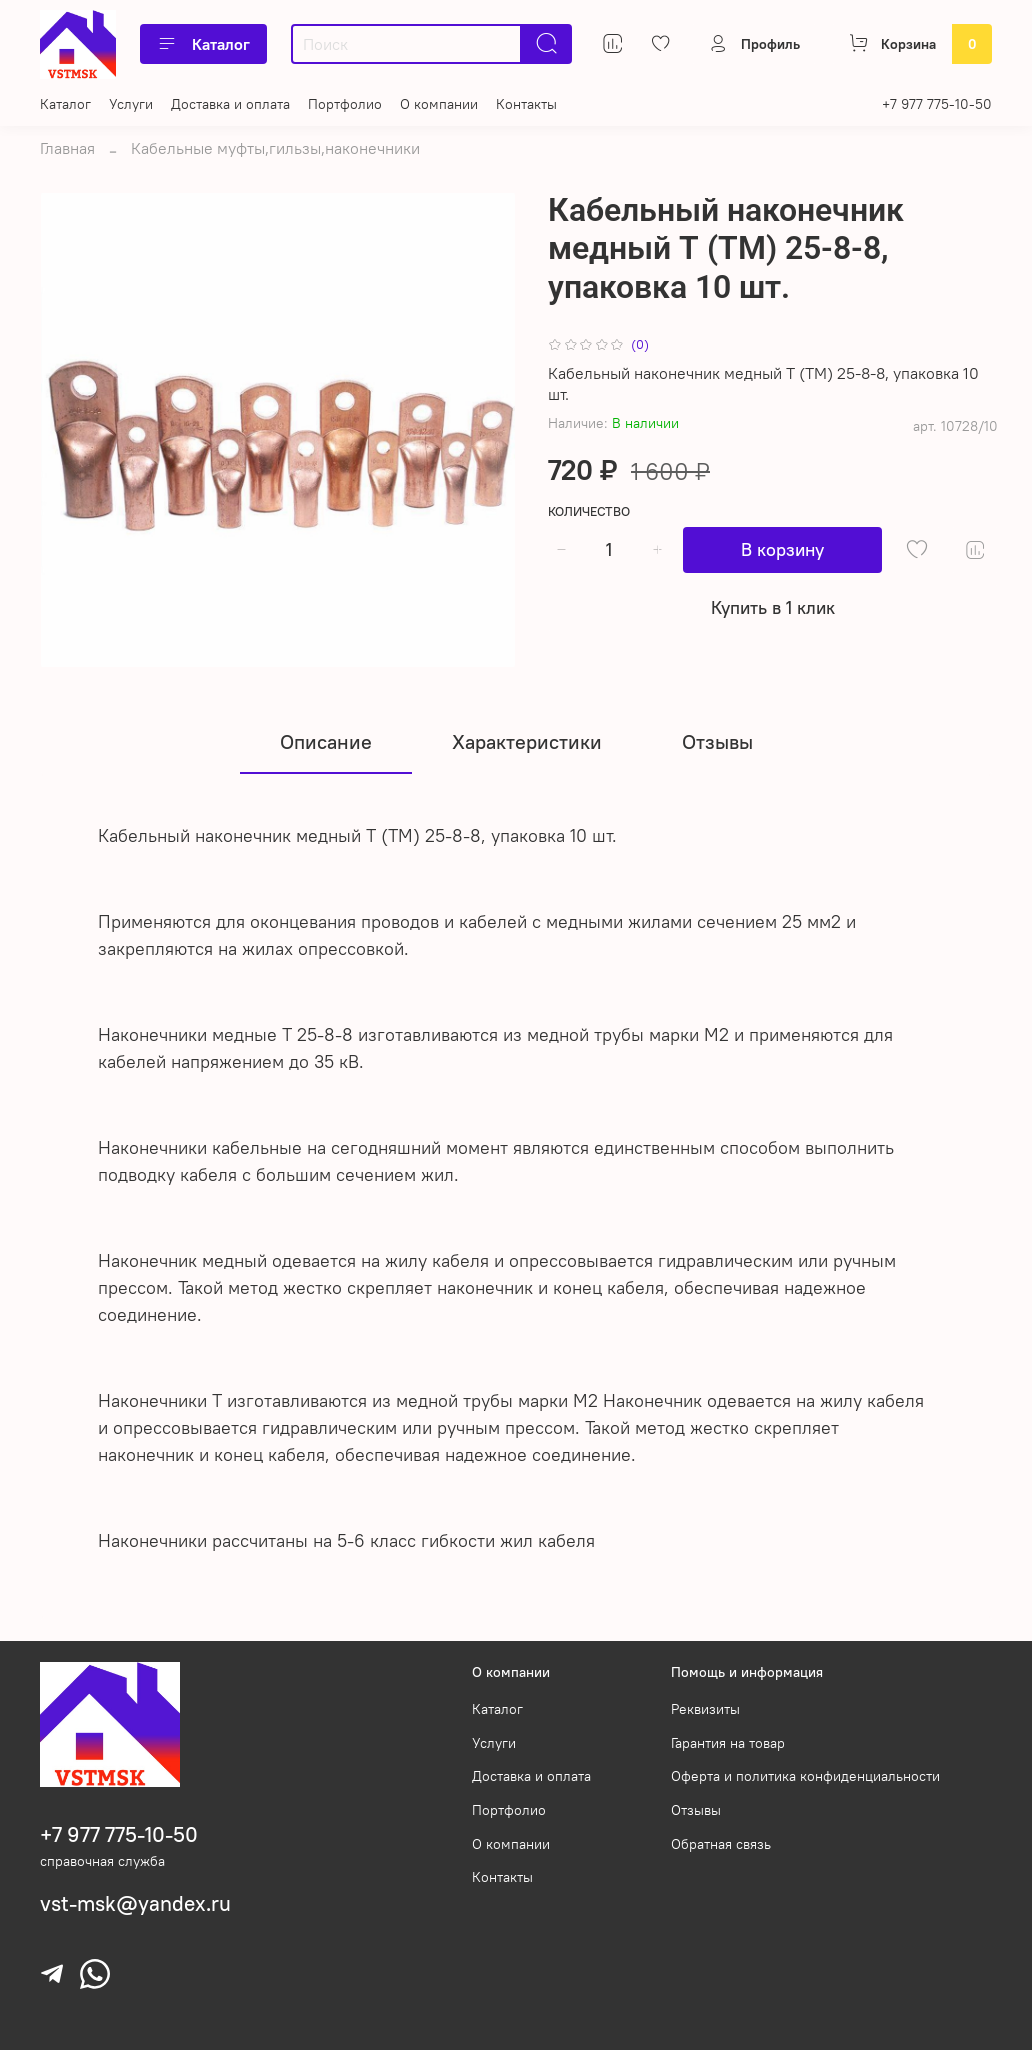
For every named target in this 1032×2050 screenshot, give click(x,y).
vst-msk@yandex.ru (135, 1903)
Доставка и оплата (230, 104)
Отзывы (696, 1810)
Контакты (526, 104)
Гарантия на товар (728, 1743)
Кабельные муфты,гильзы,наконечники (275, 148)
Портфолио (345, 104)
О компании (439, 104)
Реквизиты (705, 1709)
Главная (67, 148)
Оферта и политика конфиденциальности (805, 1776)
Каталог (203, 44)
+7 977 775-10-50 (937, 104)
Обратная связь (721, 1844)
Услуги (131, 104)
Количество (589, 511)
